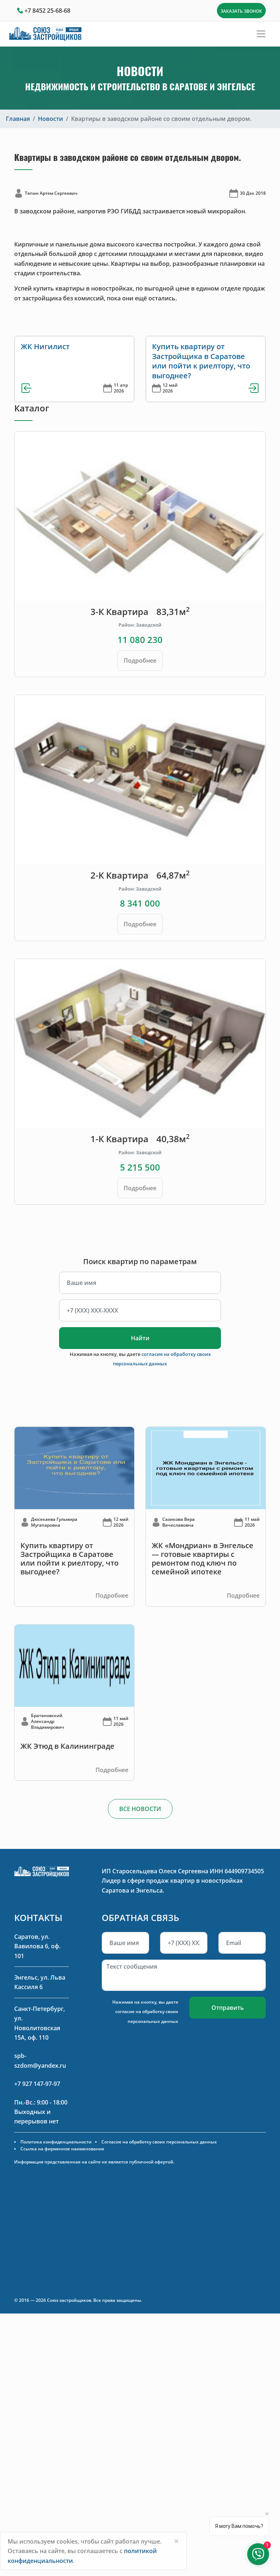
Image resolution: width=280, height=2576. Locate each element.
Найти (140, 1338)
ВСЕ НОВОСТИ (140, 1809)
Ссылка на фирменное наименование (62, 2149)
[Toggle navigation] (261, 34)
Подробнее (140, 660)
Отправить (227, 2008)
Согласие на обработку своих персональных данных (159, 2142)
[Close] (176, 2541)
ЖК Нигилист (45, 346)
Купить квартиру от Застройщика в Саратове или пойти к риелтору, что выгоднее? (201, 361)
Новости (50, 119)
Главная (18, 119)
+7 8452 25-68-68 (47, 11)
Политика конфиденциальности (56, 2142)
